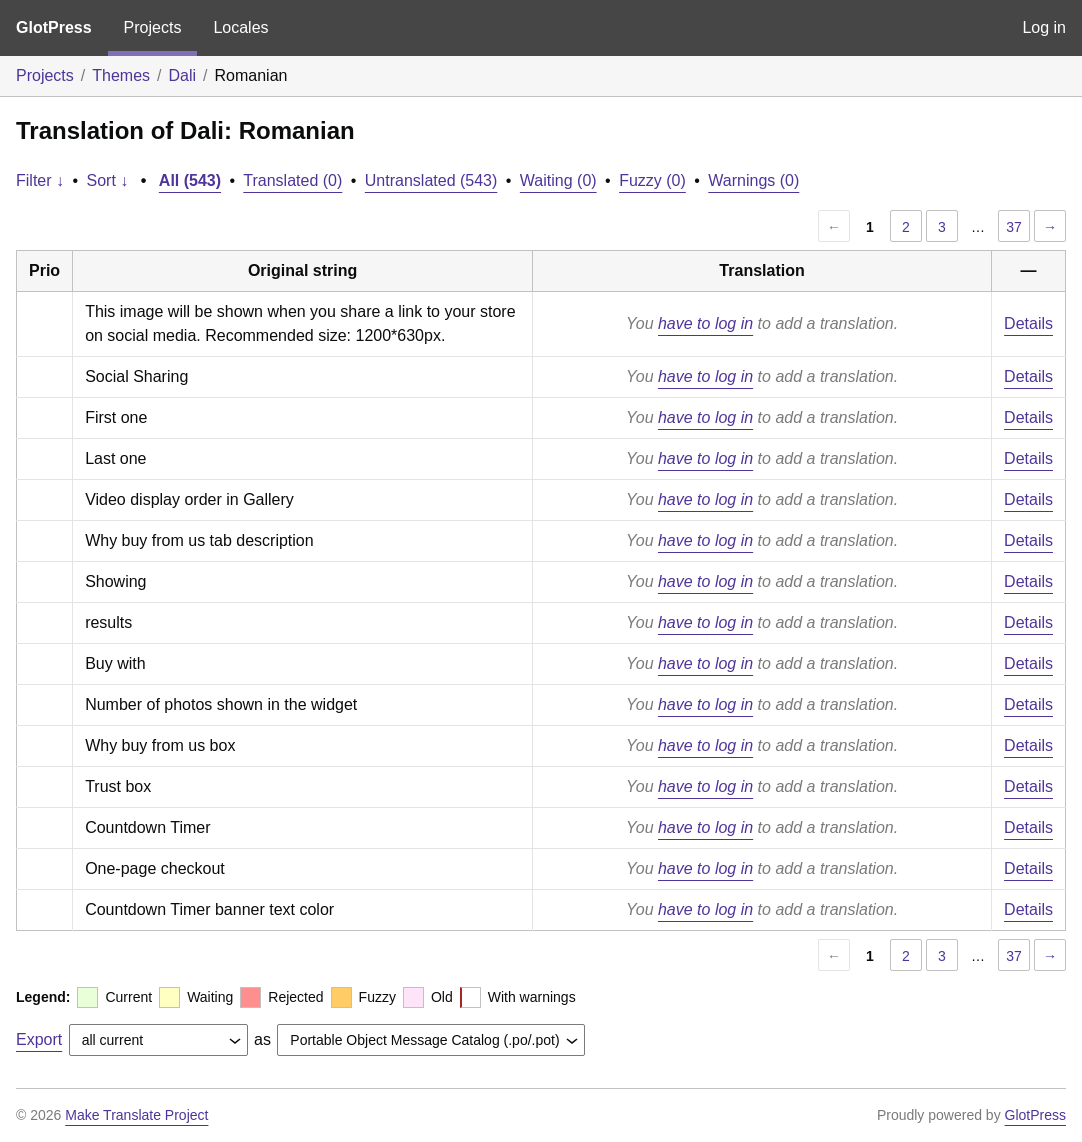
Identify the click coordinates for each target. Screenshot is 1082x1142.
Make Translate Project (136, 1115)
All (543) (190, 180)
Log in (1044, 27)
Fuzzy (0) (652, 180)
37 (1014, 227)
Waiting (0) (558, 180)
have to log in (705, 323)
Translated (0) (292, 180)
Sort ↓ (108, 180)
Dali (183, 75)
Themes (121, 75)
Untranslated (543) (431, 180)
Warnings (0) (753, 180)
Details (1028, 323)
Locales (240, 27)
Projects (153, 27)
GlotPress (54, 27)
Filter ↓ (40, 180)
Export (39, 1039)
